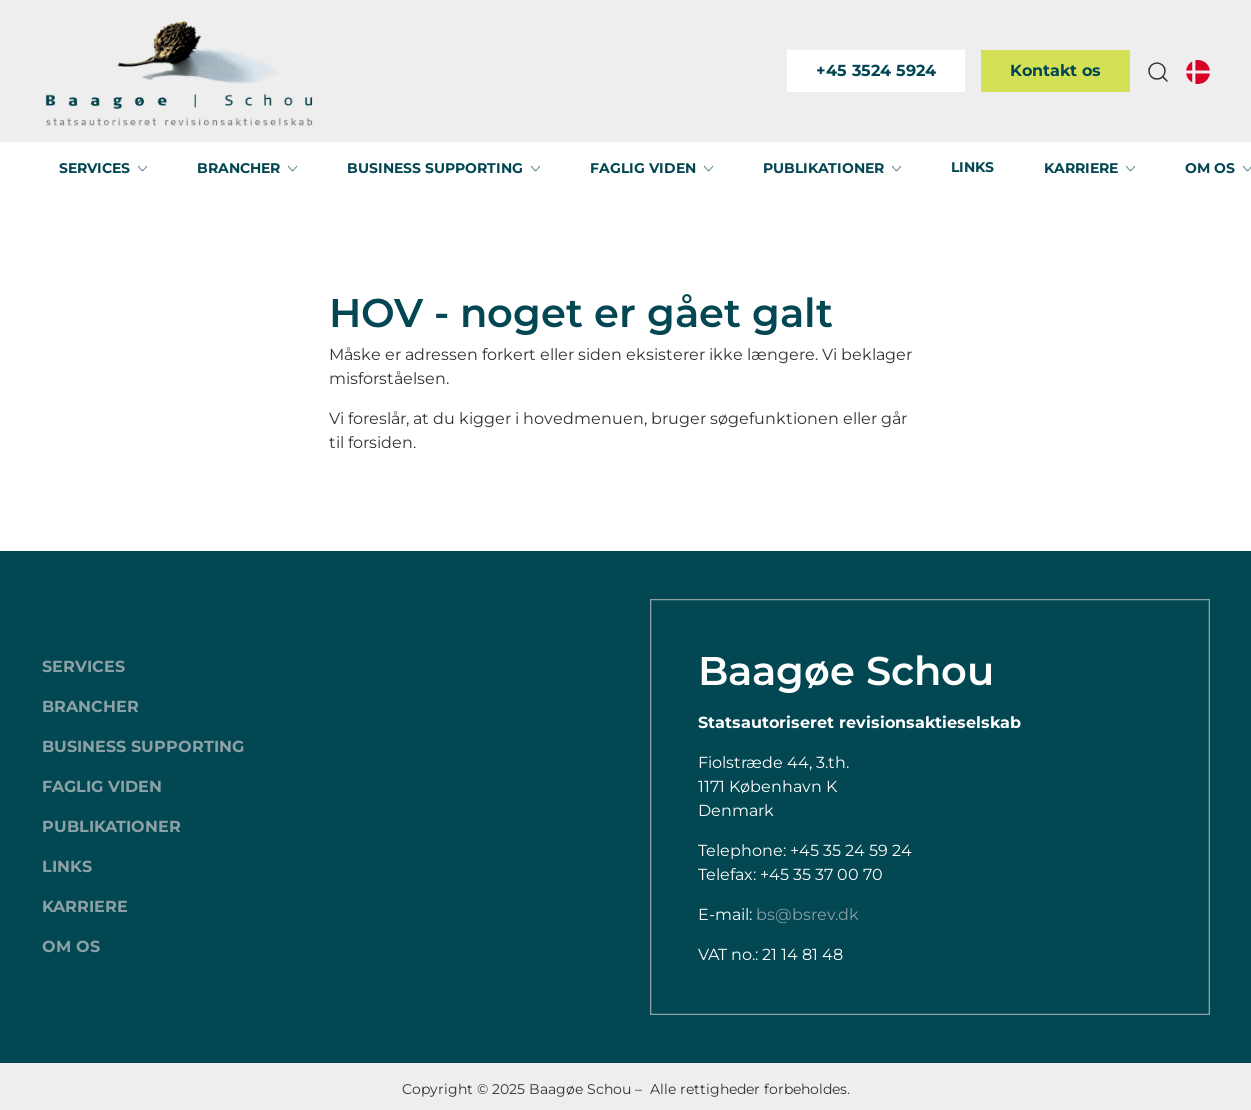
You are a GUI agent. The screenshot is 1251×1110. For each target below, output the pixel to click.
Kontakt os (1055, 70)
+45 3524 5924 (876, 70)
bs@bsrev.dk (807, 914)
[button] (1158, 71)
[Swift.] (179, 71)
